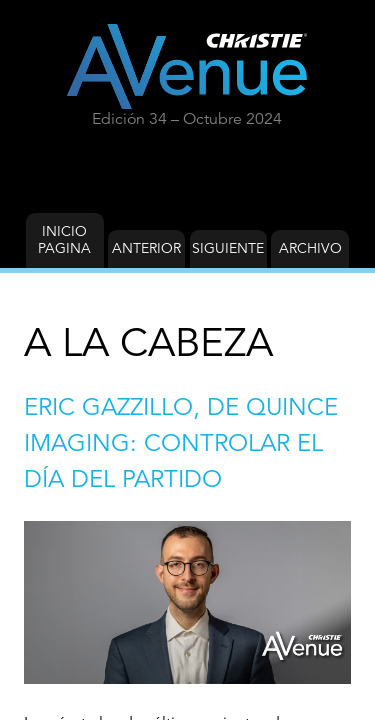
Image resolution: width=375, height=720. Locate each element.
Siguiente (228, 248)
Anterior (146, 248)
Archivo (310, 248)
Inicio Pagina (64, 240)
